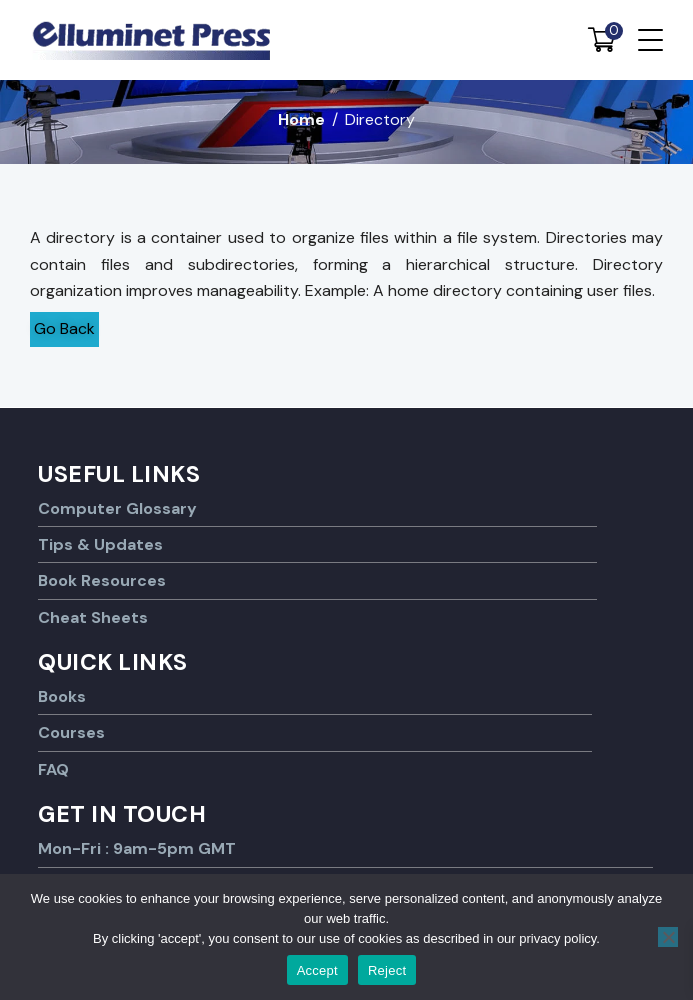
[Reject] (668, 937)
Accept (317, 970)
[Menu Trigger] (650, 40)
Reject (387, 970)
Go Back (64, 328)
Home (301, 120)
